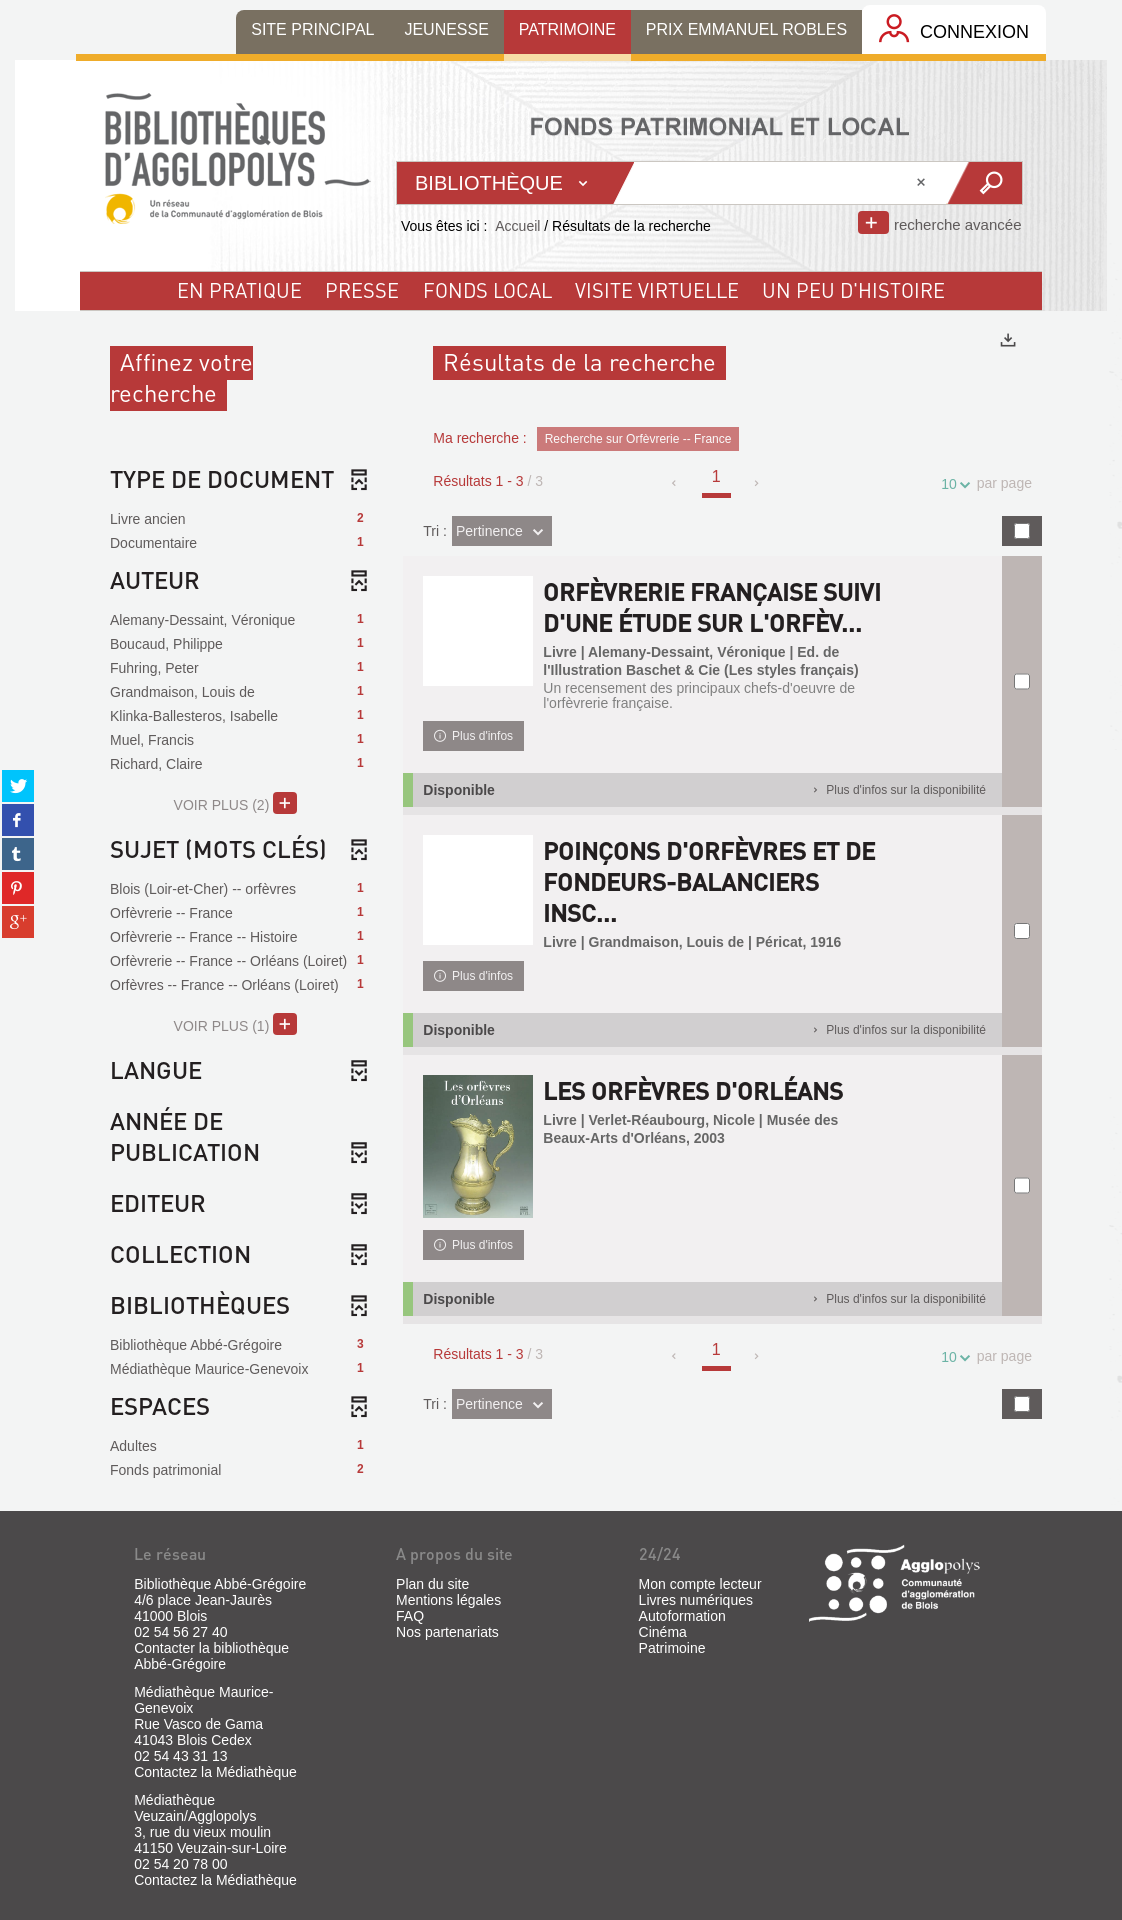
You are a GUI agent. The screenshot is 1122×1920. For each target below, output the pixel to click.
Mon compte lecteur (700, 1584)
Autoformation (682, 1616)
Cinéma (663, 1632)
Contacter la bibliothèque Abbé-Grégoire (211, 1656)
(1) (235, 1024)
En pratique (239, 290)
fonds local (487, 290)
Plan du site (432, 1584)
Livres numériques (696, 1600)
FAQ (410, 1616)
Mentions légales (448, 1600)
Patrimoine (672, 1648)
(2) (235, 803)
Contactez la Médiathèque (215, 1772)
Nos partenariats (447, 1632)
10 (952, 484)
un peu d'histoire (853, 290)
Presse (362, 290)
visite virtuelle (657, 290)
